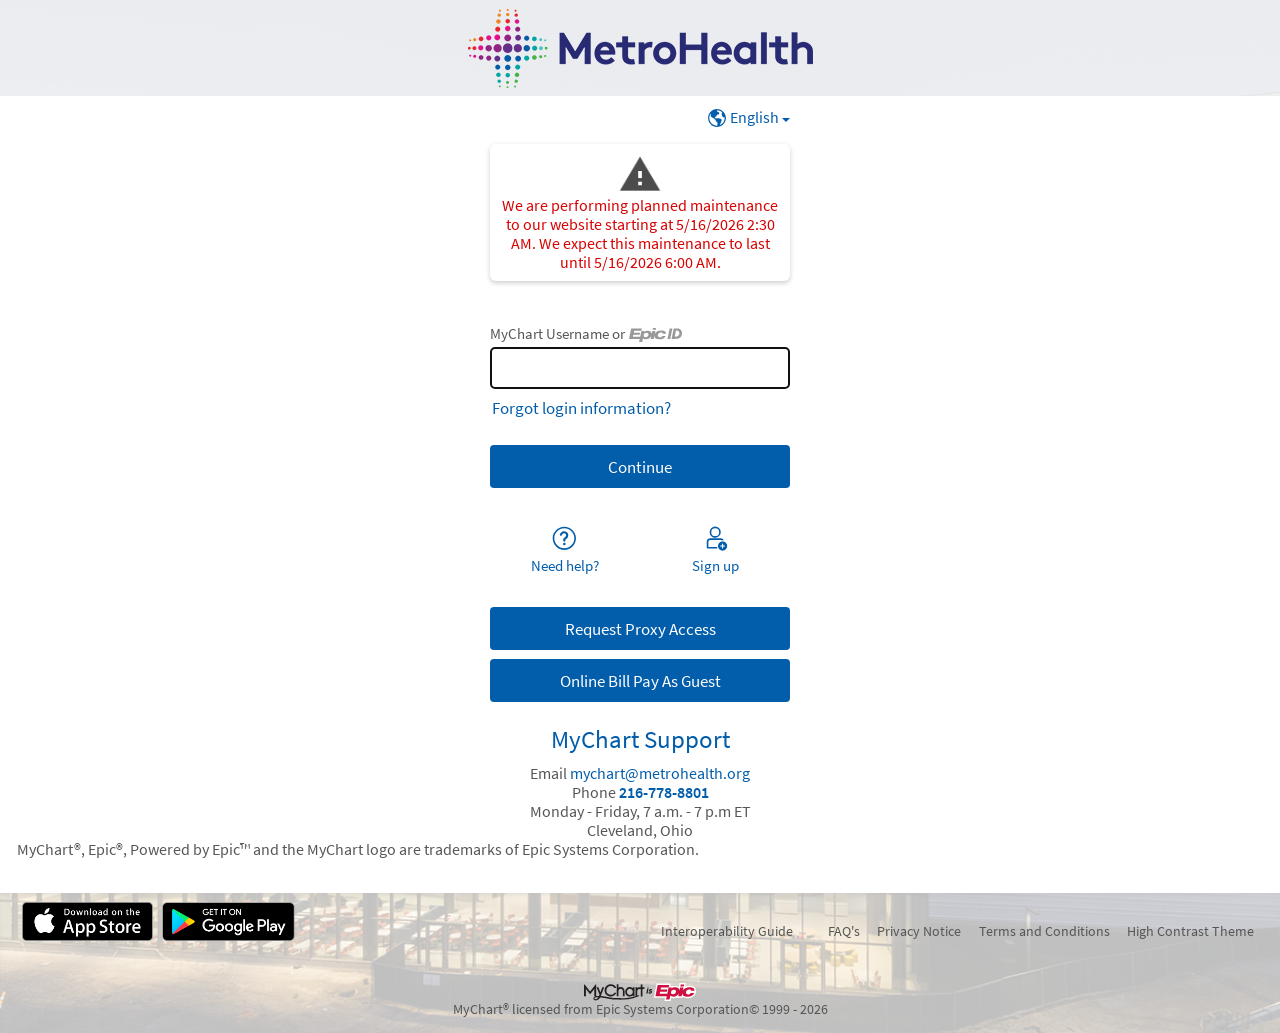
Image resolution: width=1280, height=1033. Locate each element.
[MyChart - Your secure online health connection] (640, 48)
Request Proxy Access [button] (640, 629)
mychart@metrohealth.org (660, 773)
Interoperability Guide (727, 931)
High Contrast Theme (1190, 931)
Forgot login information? (581, 408)
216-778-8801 (664, 792)
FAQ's (844, 931)
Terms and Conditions (1044, 931)
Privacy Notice (919, 931)
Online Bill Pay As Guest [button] (640, 681)
